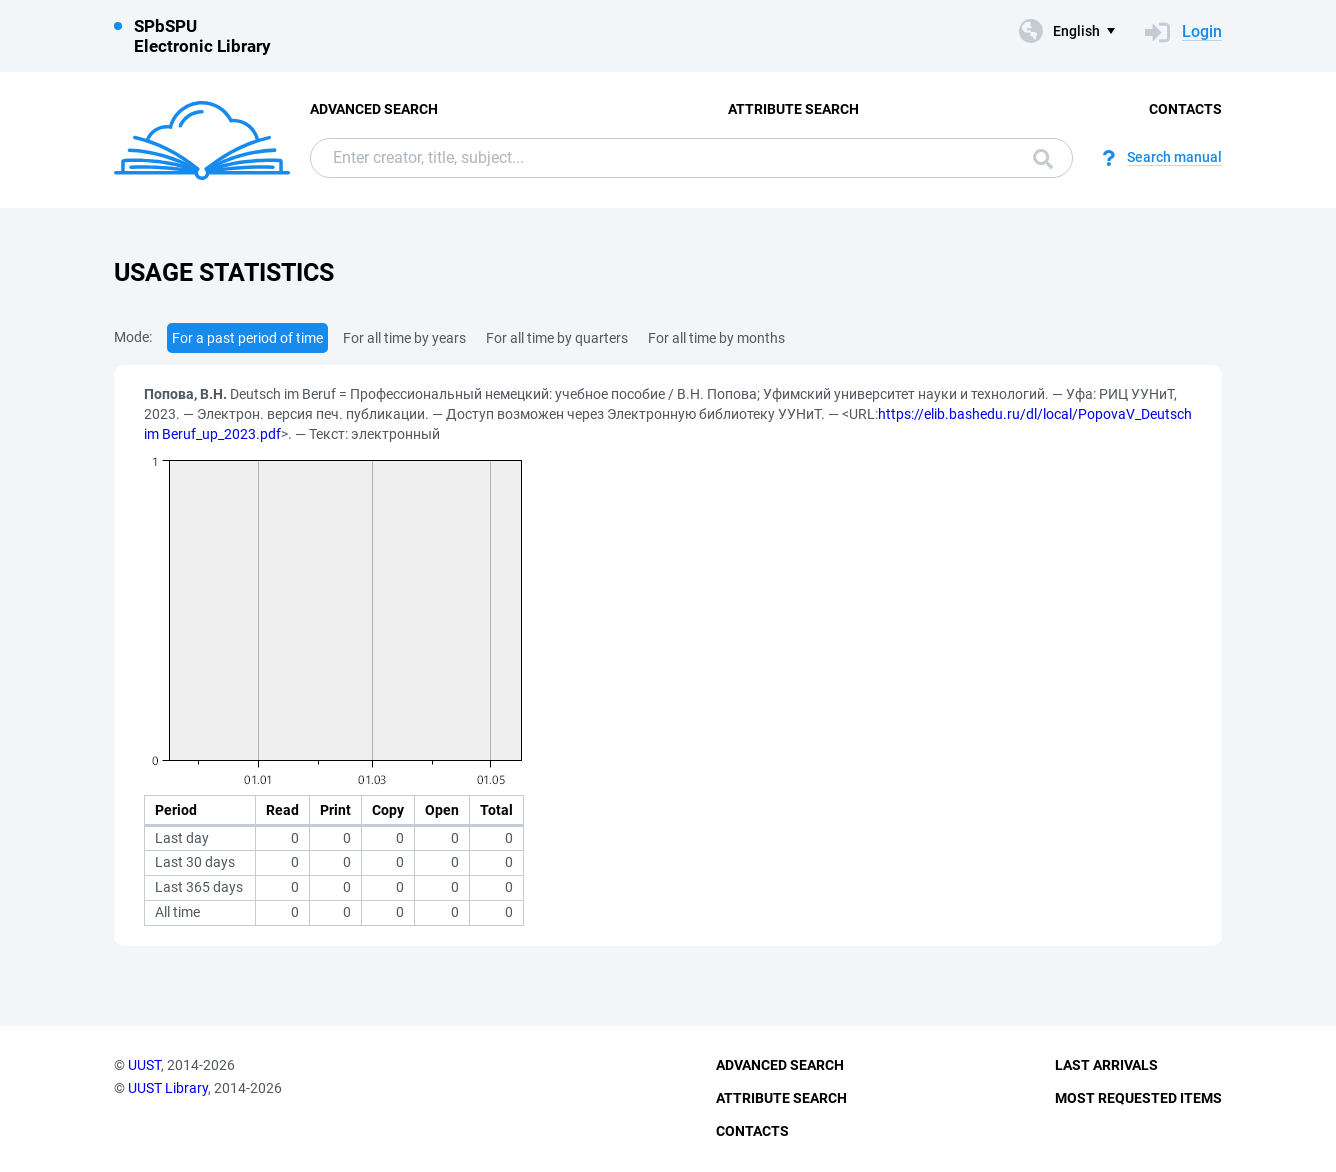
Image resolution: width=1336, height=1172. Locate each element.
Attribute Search (793, 109)
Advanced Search (374, 109)
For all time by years (404, 338)
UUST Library (168, 1088)
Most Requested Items (1138, 1098)
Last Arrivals (1106, 1065)
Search (1043, 159)
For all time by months (716, 338)
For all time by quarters (557, 338)
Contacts (1185, 109)
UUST (144, 1065)
